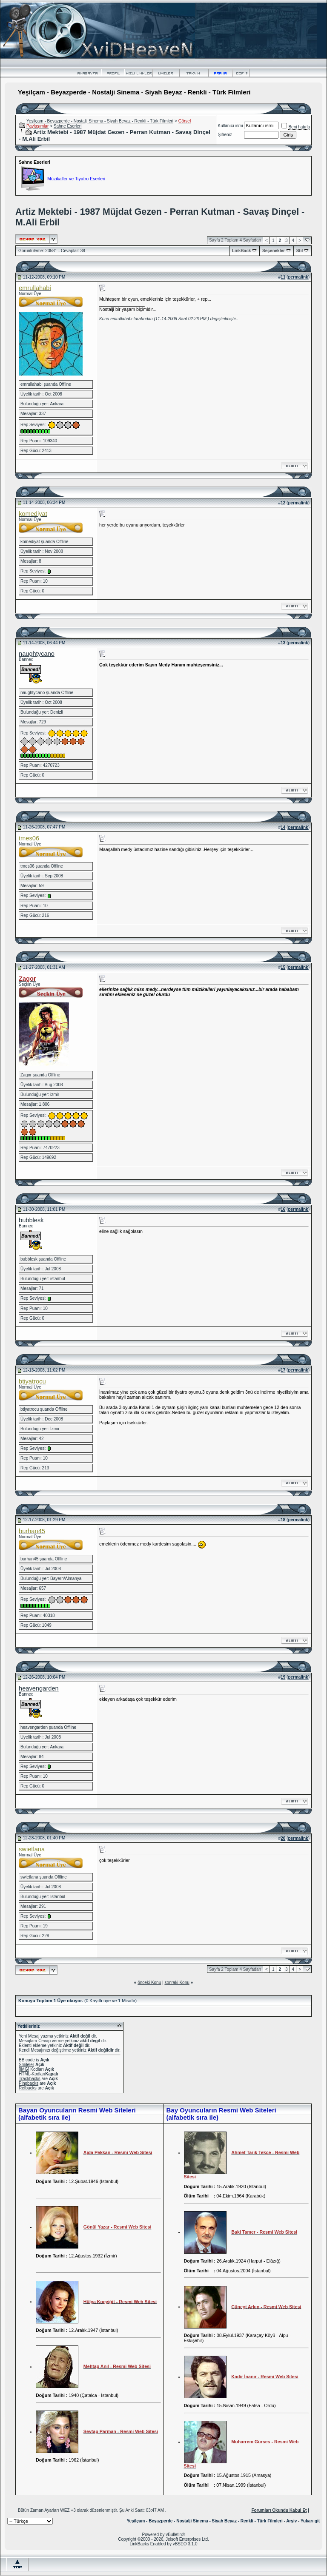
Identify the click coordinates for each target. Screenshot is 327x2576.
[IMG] (24, 2069)
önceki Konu (149, 1982)
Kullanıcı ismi (230, 125)
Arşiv (291, 2521)
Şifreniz (225, 134)
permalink (298, 277)
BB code (27, 2060)
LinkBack (241, 250)
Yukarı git (310, 2521)
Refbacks (28, 2088)
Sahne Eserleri (68, 126)
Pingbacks (28, 2083)
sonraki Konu (176, 1982)
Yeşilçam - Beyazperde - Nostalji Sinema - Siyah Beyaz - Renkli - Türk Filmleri (99, 121)
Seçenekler (273, 250)
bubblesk (31, 1220)
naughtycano (36, 653)
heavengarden (39, 1688)
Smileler (26, 2064)
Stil (299, 250)
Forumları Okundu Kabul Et (279, 2510)
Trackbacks (29, 2078)
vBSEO (180, 2544)
